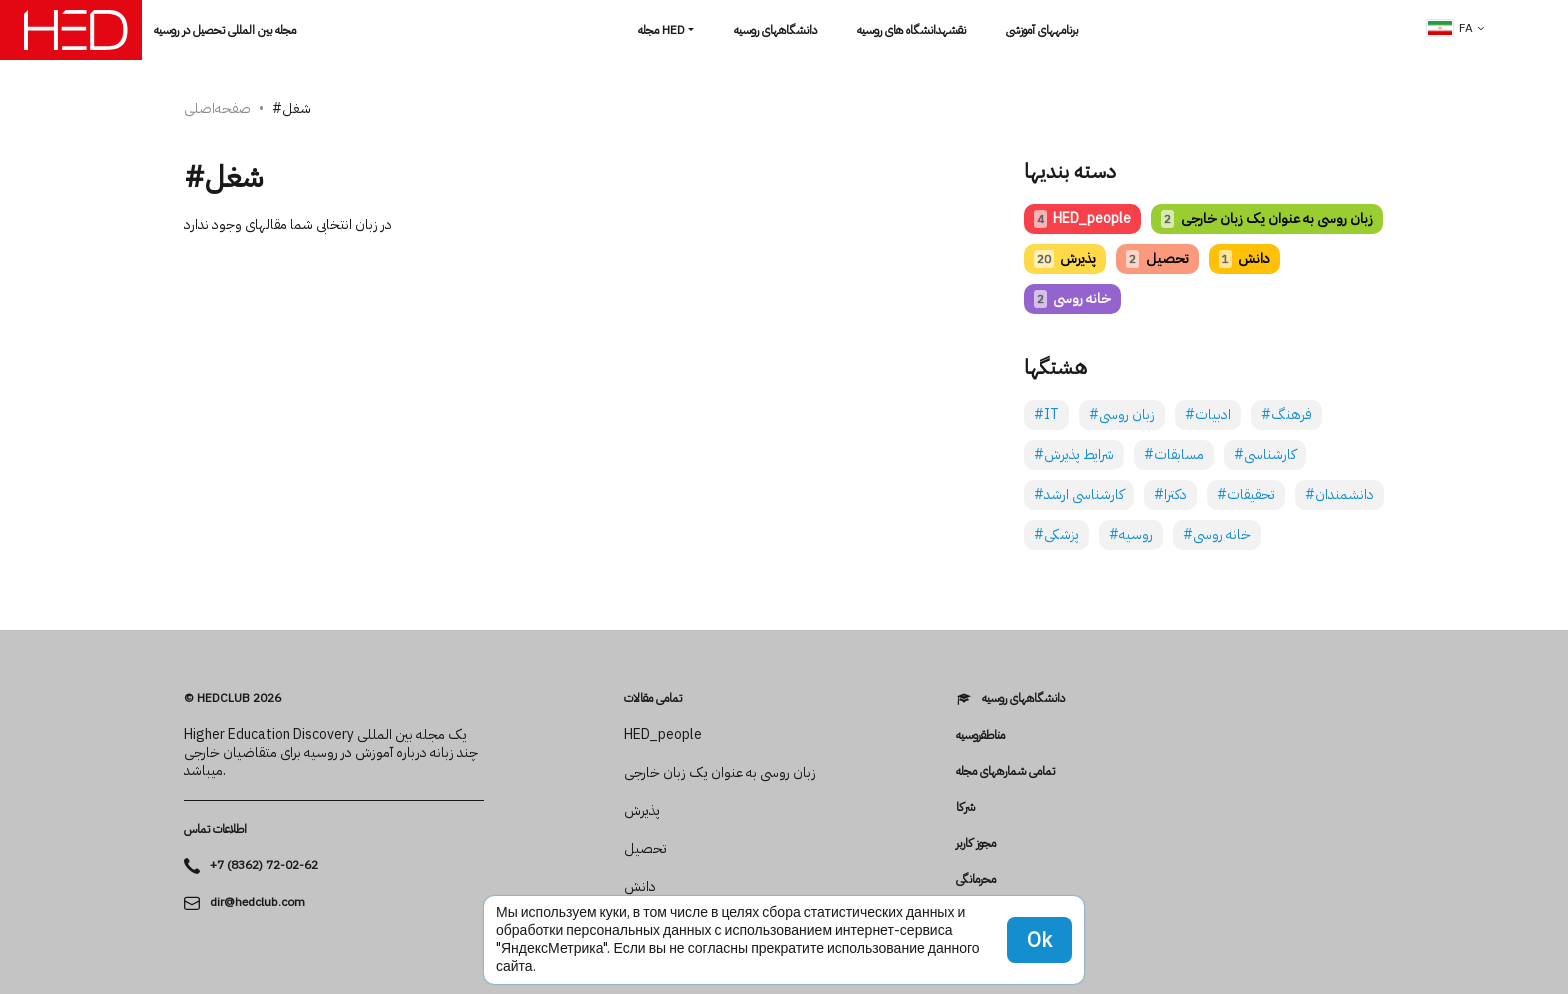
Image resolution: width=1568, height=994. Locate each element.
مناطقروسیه (980, 735)
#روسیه (1131, 534)
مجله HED (661, 30)
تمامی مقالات (653, 698)
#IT (1046, 414)
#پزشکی (1056, 534)
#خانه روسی (1217, 534)
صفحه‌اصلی (217, 108)
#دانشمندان (1339, 494)
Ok (1039, 940)
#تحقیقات (1246, 494)
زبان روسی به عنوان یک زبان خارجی (1266, 218)
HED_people (1082, 218)
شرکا (965, 807)
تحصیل (1157, 258)
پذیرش (1065, 258)
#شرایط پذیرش (1074, 454)
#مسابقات (1174, 454)
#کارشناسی (1265, 454)
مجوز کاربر (976, 843)
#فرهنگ (1286, 414)
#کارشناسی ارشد (1079, 494)
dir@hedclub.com (257, 902)
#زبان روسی (1122, 414)
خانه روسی (1072, 298)
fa (1450, 28)
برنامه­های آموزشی (1042, 30)
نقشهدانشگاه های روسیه (911, 30)
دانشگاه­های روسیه (775, 30)
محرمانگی (976, 879)
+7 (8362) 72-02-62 (264, 865)
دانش (1244, 258)
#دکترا (1170, 494)
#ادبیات (1208, 414)
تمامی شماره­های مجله (1005, 771)
